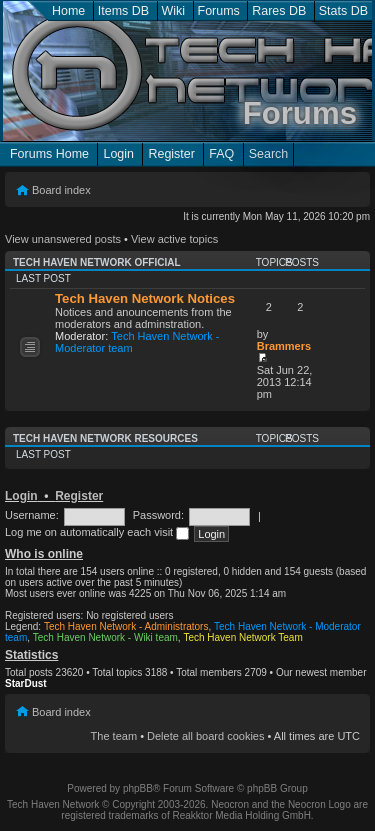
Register (171, 154)
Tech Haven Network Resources (105, 438)
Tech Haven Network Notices (145, 298)
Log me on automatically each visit (97, 532)
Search (269, 154)
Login (118, 154)
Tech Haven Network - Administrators (126, 626)
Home (68, 11)
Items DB (123, 11)
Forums (219, 11)
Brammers (284, 346)
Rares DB (279, 11)
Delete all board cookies (205, 736)
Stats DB (343, 11)
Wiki (174, 11)
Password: (158, 515)
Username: (32, 515)
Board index (61, 190)
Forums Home (49, 154)
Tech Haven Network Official (97, 262)
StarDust (26, 683)
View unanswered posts (63, 239)
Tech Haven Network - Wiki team (105, 637)
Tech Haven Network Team (242, 637)
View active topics (174, 239)
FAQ (221, 154)
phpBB (138, 788)
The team (114, 736)
